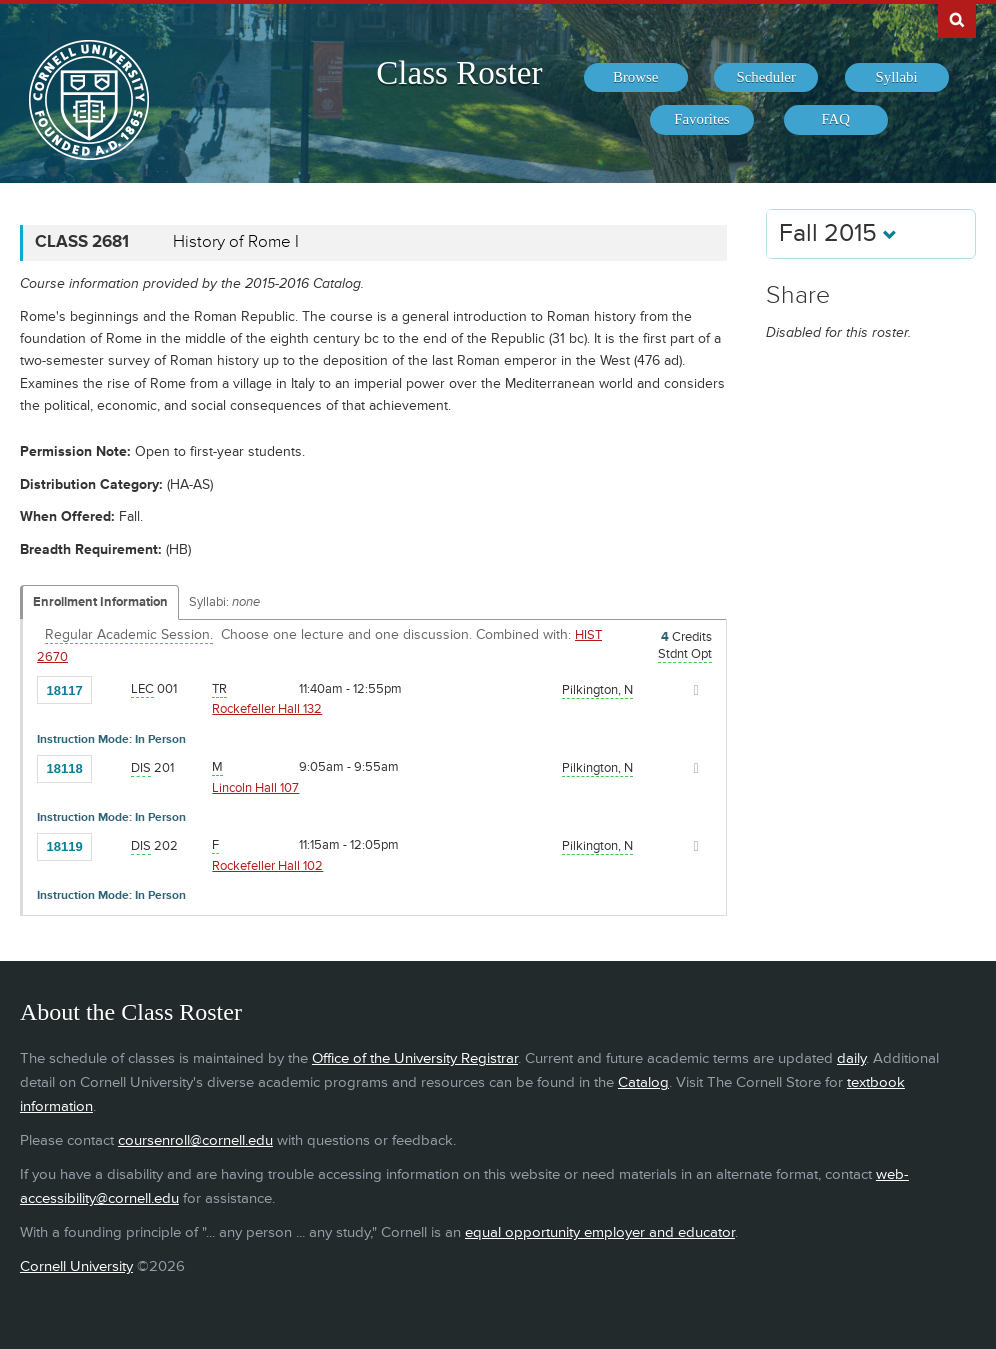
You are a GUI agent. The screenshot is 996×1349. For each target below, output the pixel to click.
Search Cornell (957, 19)
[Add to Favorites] (112, 689)
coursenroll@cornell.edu (195, 1140)
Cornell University (76, 1266)
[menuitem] (636, 78)
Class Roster (459, 73)
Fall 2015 (838, 233)
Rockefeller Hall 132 (267, 709)
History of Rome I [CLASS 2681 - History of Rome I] (236, 242)
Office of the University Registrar (415, 1058)
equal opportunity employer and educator (600, 1232)
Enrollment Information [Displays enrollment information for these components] (100, 602)
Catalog (643, 1082)
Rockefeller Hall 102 (267, 866)
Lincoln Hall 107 (255, 788)
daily (851, 1058)
